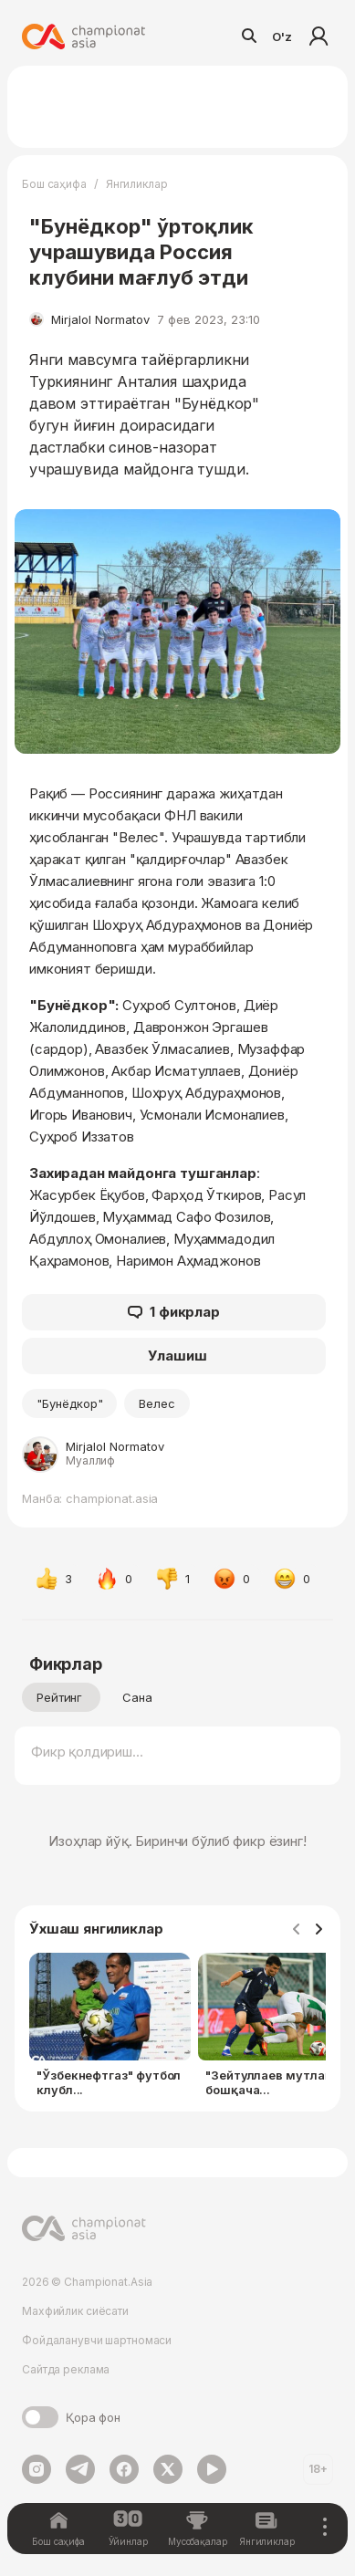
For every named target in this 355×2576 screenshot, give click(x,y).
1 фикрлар (174, 1312)
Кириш (318, 36)
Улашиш (177, 1355)
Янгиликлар (137, 184)
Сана (137, 1697)
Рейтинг (59, 1697)
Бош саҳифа (54, 184)
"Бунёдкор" (69, 1403)
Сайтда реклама (66, 2369)
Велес (157, 1403)
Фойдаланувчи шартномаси (97, 2340)
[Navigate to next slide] (318, 1930)
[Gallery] (177, 2028)
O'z (282, 36)
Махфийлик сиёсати (75, 2311)
